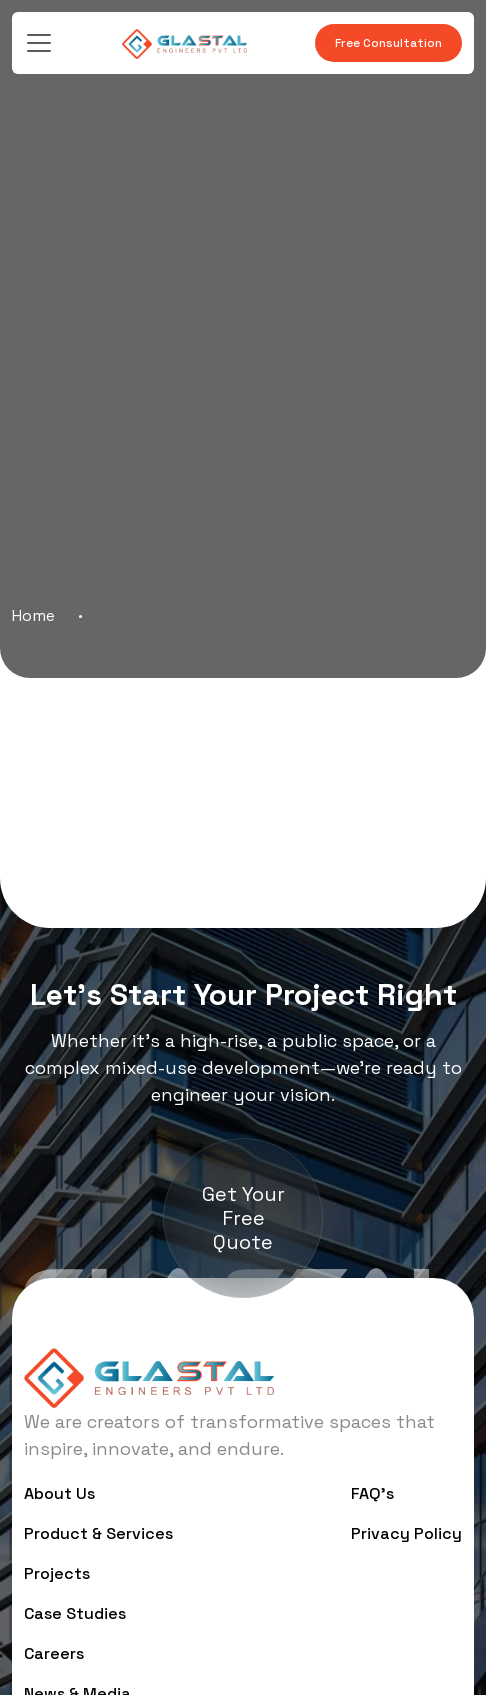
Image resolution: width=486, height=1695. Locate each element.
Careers (54, 1653)
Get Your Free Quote (243, 1218)
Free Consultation (388, 43)
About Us (59, 1493)
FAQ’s (372, 1493)
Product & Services (98, 1533)
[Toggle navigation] (39, 43)
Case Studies (75, 1613)
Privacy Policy (406, 1533)
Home (33, 615)
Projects (57, 1573)
